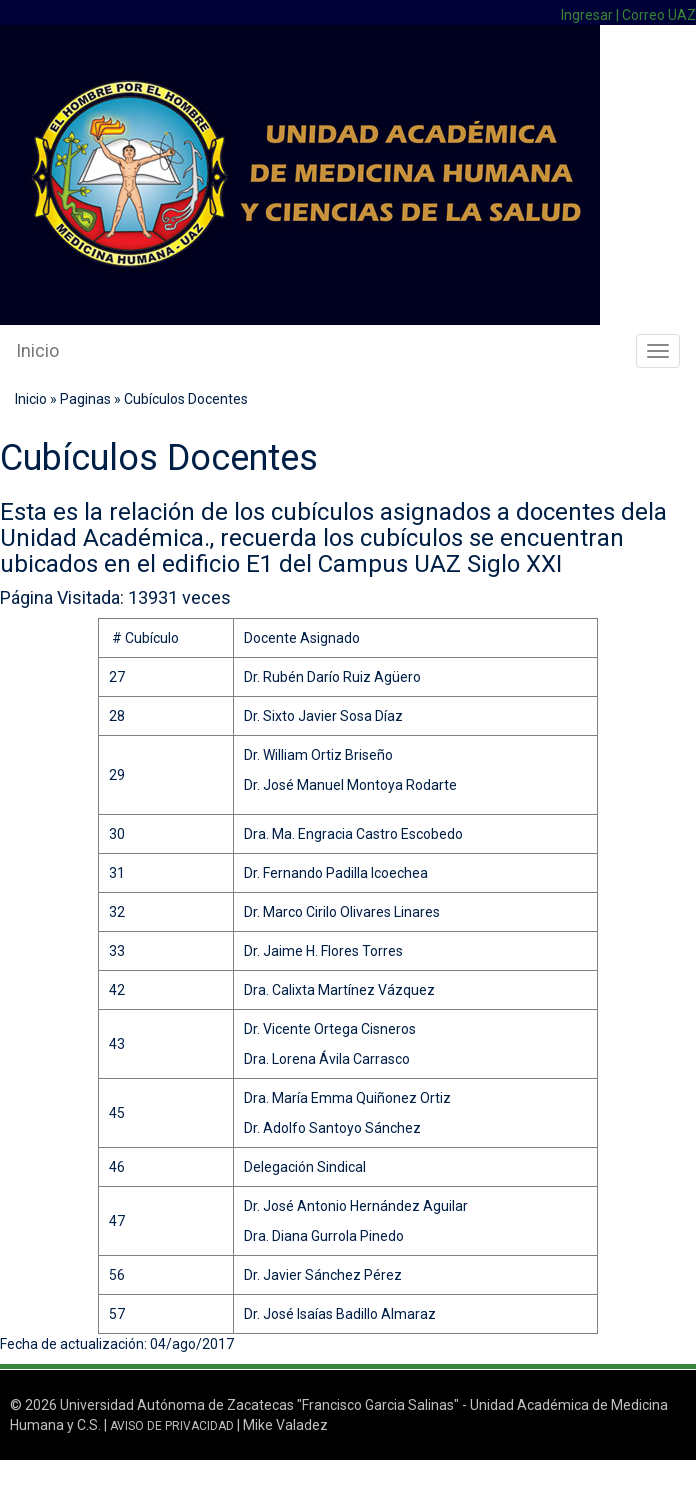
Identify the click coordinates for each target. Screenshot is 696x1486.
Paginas (85, 399)
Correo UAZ (659, 15)
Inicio (37, 350)
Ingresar (587, 15)
